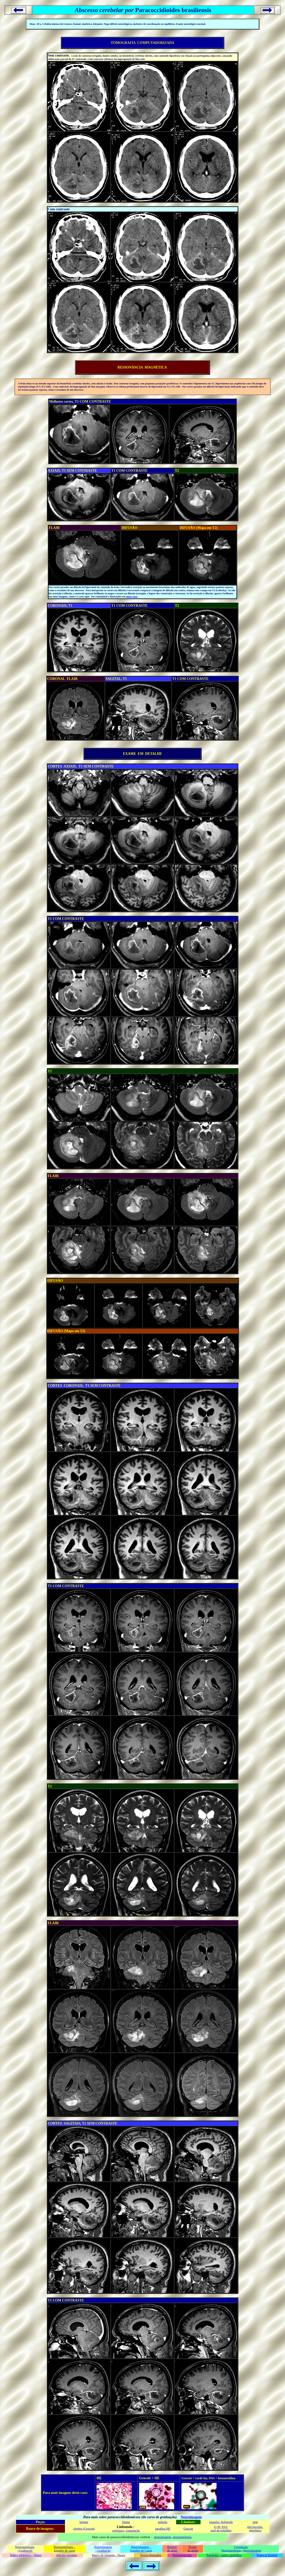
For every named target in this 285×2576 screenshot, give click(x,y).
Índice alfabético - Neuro (25, 2555)
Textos (192, 2547)
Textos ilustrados (150, 2555)
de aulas (172, 2550)
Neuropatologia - (64, 2547)
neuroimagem (162, 2537)
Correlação (241, 2547)
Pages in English (267, 2555)
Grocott (188, 2528)
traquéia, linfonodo (221, 2522)
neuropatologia (182, 2537)
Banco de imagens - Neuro (108, 2555)
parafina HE (162, 2528)
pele (255, 2522)
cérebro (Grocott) (84, 2528)
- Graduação (24, 2550)
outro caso (131, 596)
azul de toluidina (221, 2530)
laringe (84, 2522)
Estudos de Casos (141, 2550)
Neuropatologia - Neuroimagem (241, 2550)
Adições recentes (66, 2555)
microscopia (255, 2527)
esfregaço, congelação (126, 2530)
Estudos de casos (64, 2550)
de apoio (192, 2550)
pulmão (162, 2522)
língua (126, 2522)
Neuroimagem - (141, 2547)
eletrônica (255, 2530)
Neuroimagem (191, 2517)
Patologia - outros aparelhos (224, 2555)
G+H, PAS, (221, 2527)
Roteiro (172, 2547)
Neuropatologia (25, 2547)
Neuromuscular (182, 2555)
